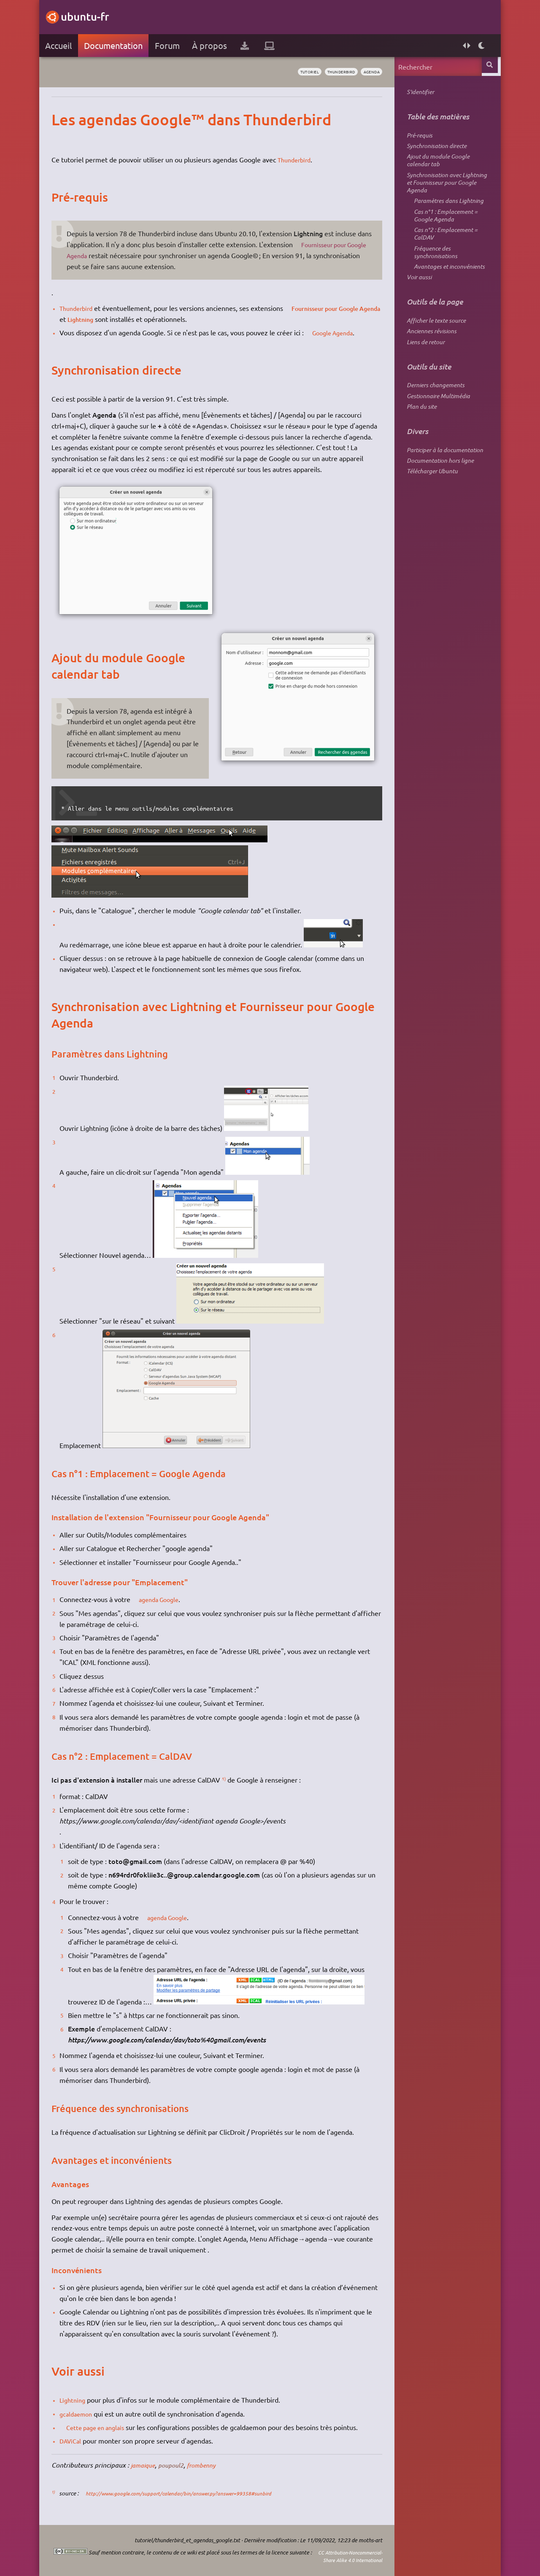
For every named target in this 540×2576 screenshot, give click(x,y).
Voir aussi (416, 301)
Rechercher (488, 66)
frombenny (212, 2464)
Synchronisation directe (434, 150)
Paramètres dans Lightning (446, 213)
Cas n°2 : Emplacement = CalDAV (443, 251)
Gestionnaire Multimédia (435, 427)
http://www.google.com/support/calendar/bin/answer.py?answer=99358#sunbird (196, 2493)
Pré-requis (416, 137)
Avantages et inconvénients (446, 289)
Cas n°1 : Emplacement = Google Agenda (443, 230)
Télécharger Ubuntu (429, 508)
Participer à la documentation (442, 484)
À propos (212, 45)
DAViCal (74, 2440)
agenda (366, 72)
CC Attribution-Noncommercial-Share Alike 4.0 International (325, 2556)
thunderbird (329, 72)
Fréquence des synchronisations (432, 272)
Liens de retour (423, 370)
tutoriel (290, 72)
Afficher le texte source (433, 346)
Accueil (61, 45)
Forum (170, 45)
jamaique (147, 2464)
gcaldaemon (80, 2413)
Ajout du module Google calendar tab (435, 166)
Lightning (110, 319)
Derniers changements (433, 415)
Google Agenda (340, 332)
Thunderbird (299, 159)
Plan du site (419, 439)
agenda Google (166, 1599)
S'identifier (417, 93)
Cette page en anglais (103, 2427)
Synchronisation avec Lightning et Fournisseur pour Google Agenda (444, 192)
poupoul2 (179, 2464)
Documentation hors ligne (437, 496)
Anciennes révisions (429, 358)
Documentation (116, 45)
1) (227, 1778)
